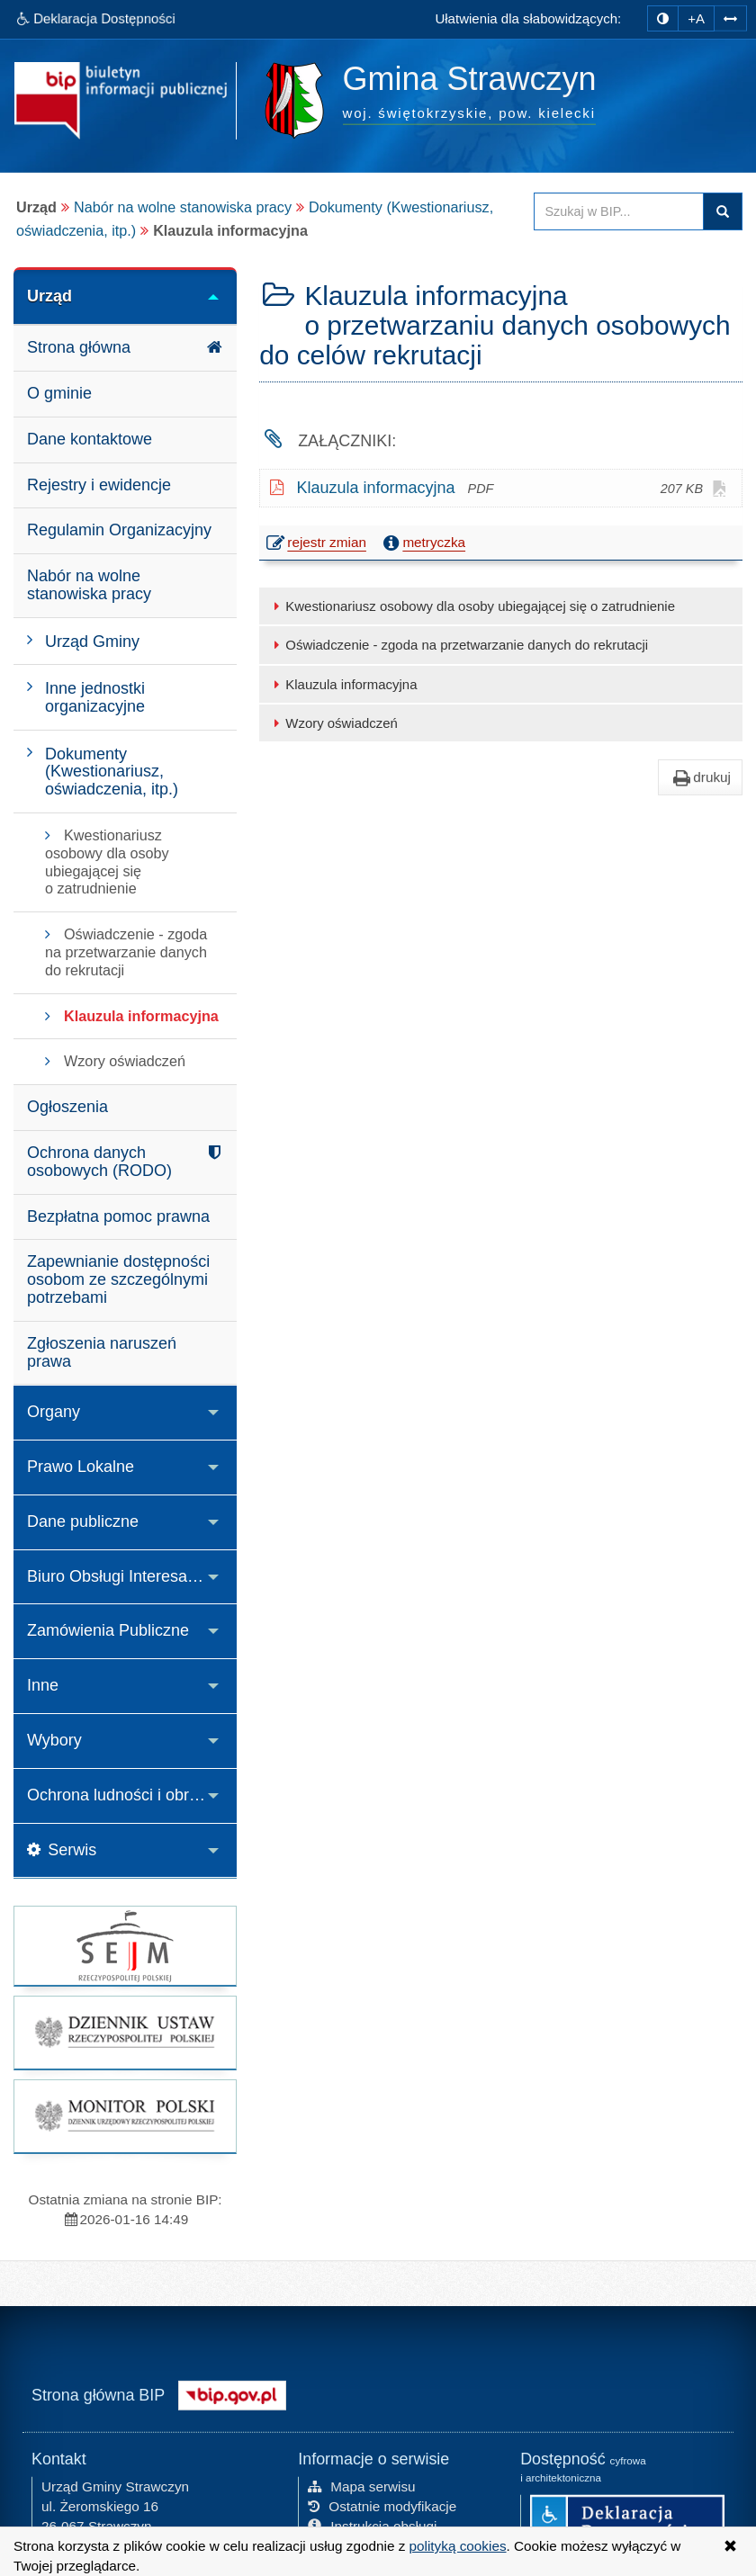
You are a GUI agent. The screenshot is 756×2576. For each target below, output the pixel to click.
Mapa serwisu (361, 2484)
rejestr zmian (317, 544)
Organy (53, 1412)
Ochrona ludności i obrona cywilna (132, 1795)
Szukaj (723, 211)
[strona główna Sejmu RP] (125, 1946)
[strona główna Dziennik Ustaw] (125, 2033)
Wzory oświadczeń (333, 723)
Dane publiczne (83, 1521)
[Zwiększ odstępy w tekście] (730, 17)
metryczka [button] (422, 542)
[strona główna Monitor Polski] (125, 2116)
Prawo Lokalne (80, 1467)
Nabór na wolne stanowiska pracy (183, 207)
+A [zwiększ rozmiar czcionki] (696, 18)
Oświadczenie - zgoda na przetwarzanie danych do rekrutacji (458, 644)
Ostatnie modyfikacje (382, 2504)
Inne (42, 1685)
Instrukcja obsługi (372, 2524)
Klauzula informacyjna (342, 684)
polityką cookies (458, 2546)
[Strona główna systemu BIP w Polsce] (232, 2392)
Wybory (54, 1740)
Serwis (61, 1850)
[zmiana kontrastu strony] (663, 18)
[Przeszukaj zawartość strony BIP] (619, 211)
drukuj (700, 777)
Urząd (49, 296)
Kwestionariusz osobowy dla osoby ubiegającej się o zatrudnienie (471, 606)
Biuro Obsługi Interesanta (118, 1576)
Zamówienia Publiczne (108, 1630)
